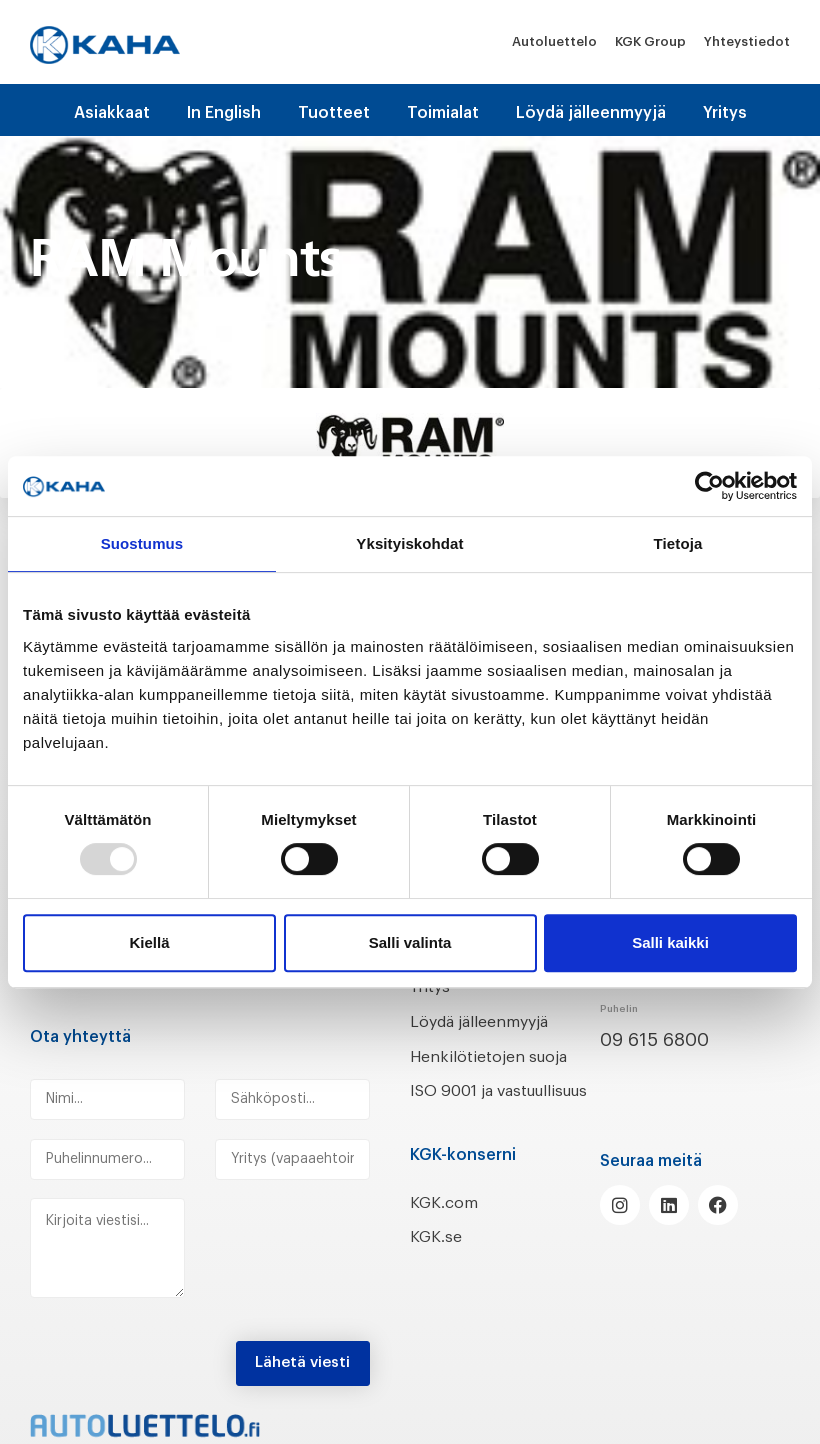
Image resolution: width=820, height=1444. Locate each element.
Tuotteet (334, 113)
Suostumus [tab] (142, 543)
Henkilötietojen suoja (502, 1056)
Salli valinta (410, 942)
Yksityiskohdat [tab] (409, 543)
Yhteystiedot (747, 41)
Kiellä (149, 942)
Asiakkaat (112, 113)
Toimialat (443, 113)
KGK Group (650, 41)
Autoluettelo (554, 41)
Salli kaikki (670, 942)
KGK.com (449, 1228)
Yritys (725, 113)
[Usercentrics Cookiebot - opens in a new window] (709, 486)
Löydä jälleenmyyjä (591, 113)
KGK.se (439, 1263)
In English (224, 113)
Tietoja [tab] (678, 543)
